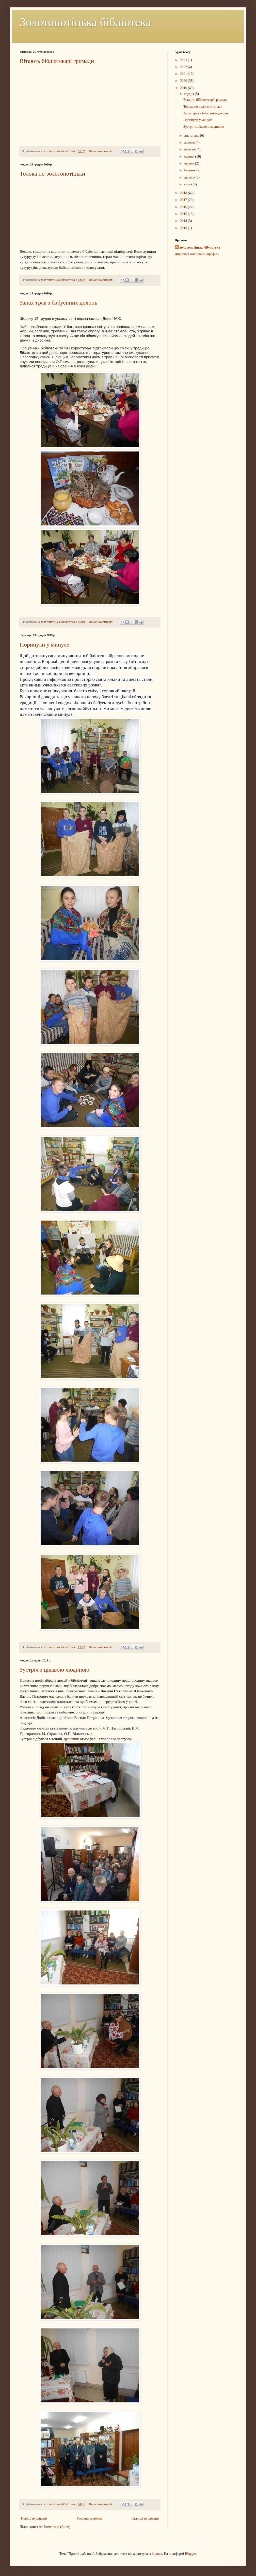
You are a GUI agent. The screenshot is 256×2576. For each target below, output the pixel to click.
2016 (184, 207)
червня (189, 163)
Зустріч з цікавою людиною (54, 1669)
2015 (184, 214)
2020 (184, 81)
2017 (184, 200)
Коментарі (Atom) (57, 2527)
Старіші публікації (145, 2518)
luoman (157, 2554)
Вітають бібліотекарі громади (57, 61)
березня (190, 170)
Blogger (190, 2554)
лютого (189, 177)
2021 (184, 74)
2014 (184, 221)
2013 (184, 228)
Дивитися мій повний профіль (197, 254)
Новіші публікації (34, 2518)
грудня (189, 94)
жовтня (189, 142)
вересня (190, 149)
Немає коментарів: (101, 151)
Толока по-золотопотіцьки (52, 173)
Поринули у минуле (44, 644)
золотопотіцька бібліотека (200, 247)
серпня (189, 156)
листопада (192, 135)
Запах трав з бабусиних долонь (58, 302)
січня (188, 184)
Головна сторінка (89, 2518)
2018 (184, 193)
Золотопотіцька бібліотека (85, 22)
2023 (184, 60)
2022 (184, 67)
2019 (184, 88)
